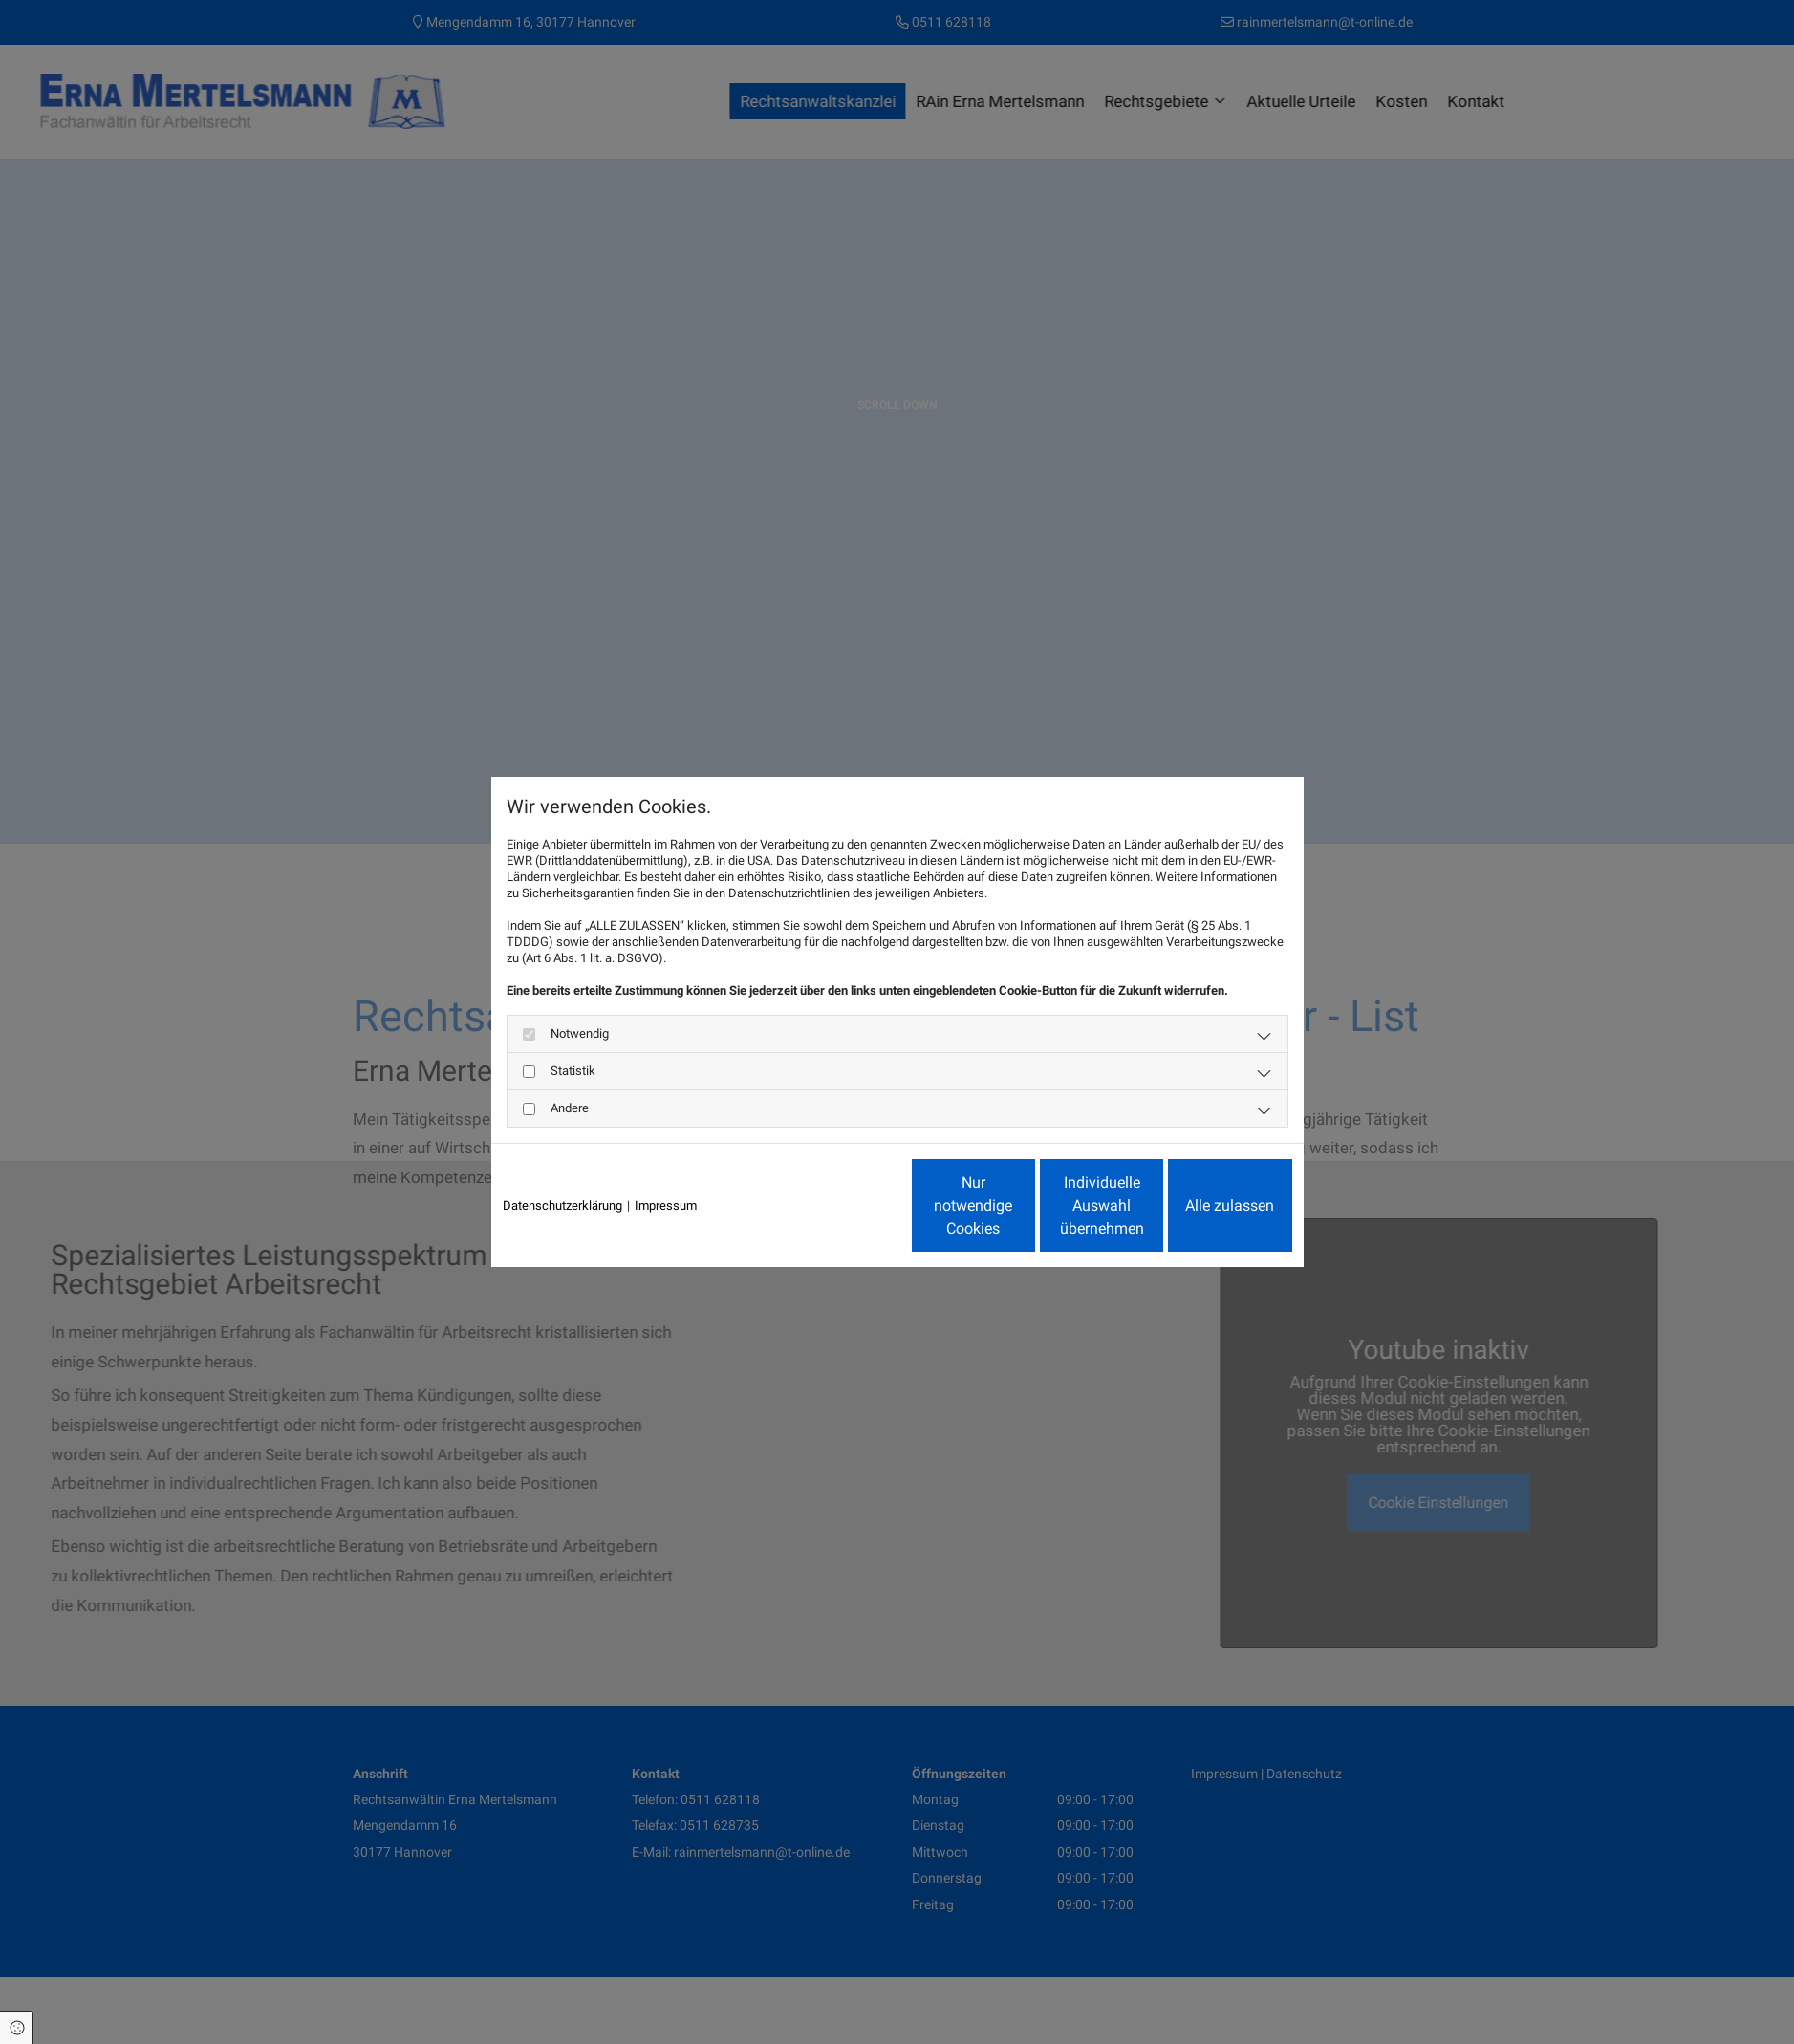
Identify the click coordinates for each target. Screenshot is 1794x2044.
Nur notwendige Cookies (841, 1205)
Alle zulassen (1203, 1205)
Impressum (666, 1205)
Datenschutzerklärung (562, 1205)
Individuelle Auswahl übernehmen (1022, 1205)
